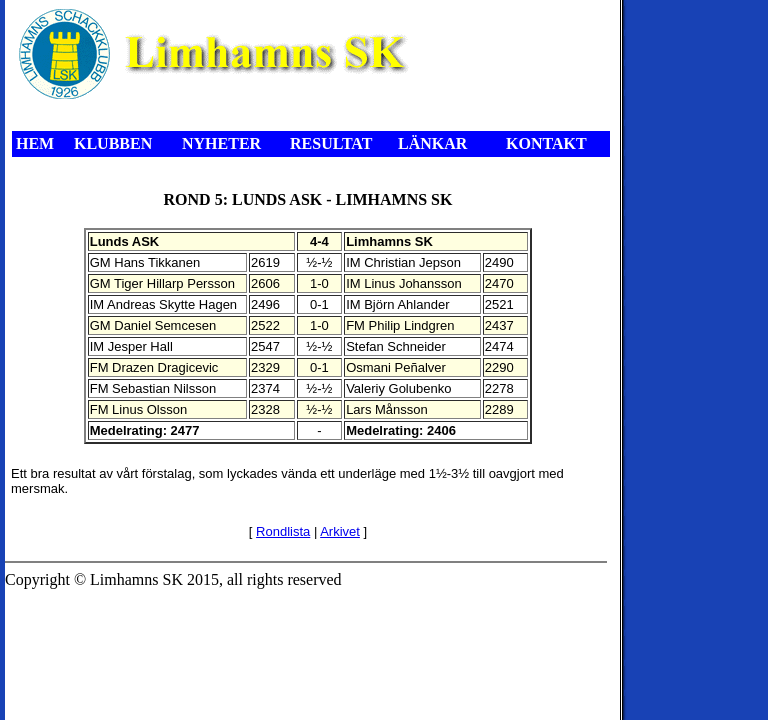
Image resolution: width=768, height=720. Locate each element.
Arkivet (340, 531)
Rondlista (283, 531)
